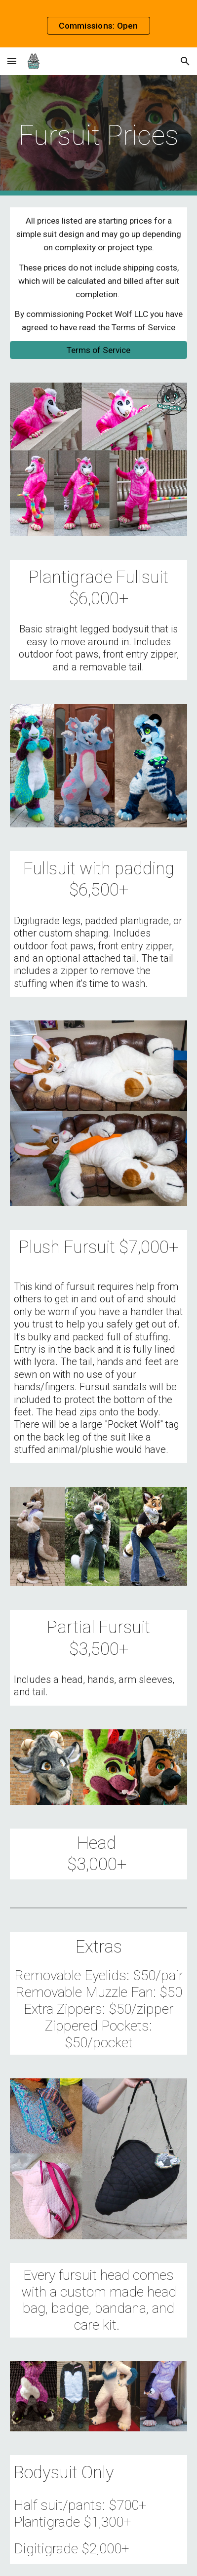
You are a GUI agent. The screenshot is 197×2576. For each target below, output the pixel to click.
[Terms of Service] (98, 350)
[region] (98, 23)
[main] (99, 135)
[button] (12, 61)
